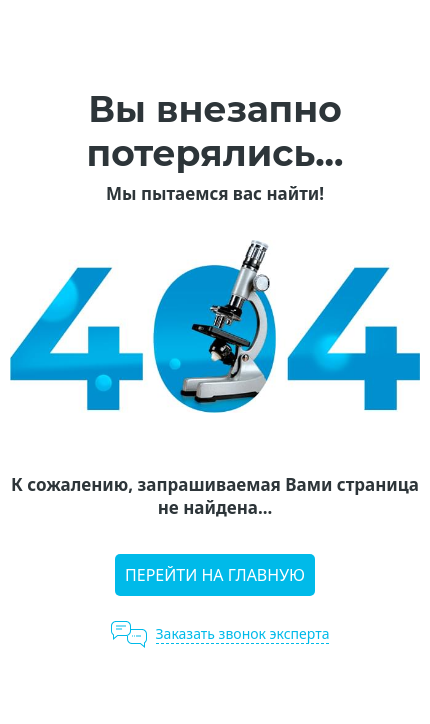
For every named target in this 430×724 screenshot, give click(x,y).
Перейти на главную (215, 575)
